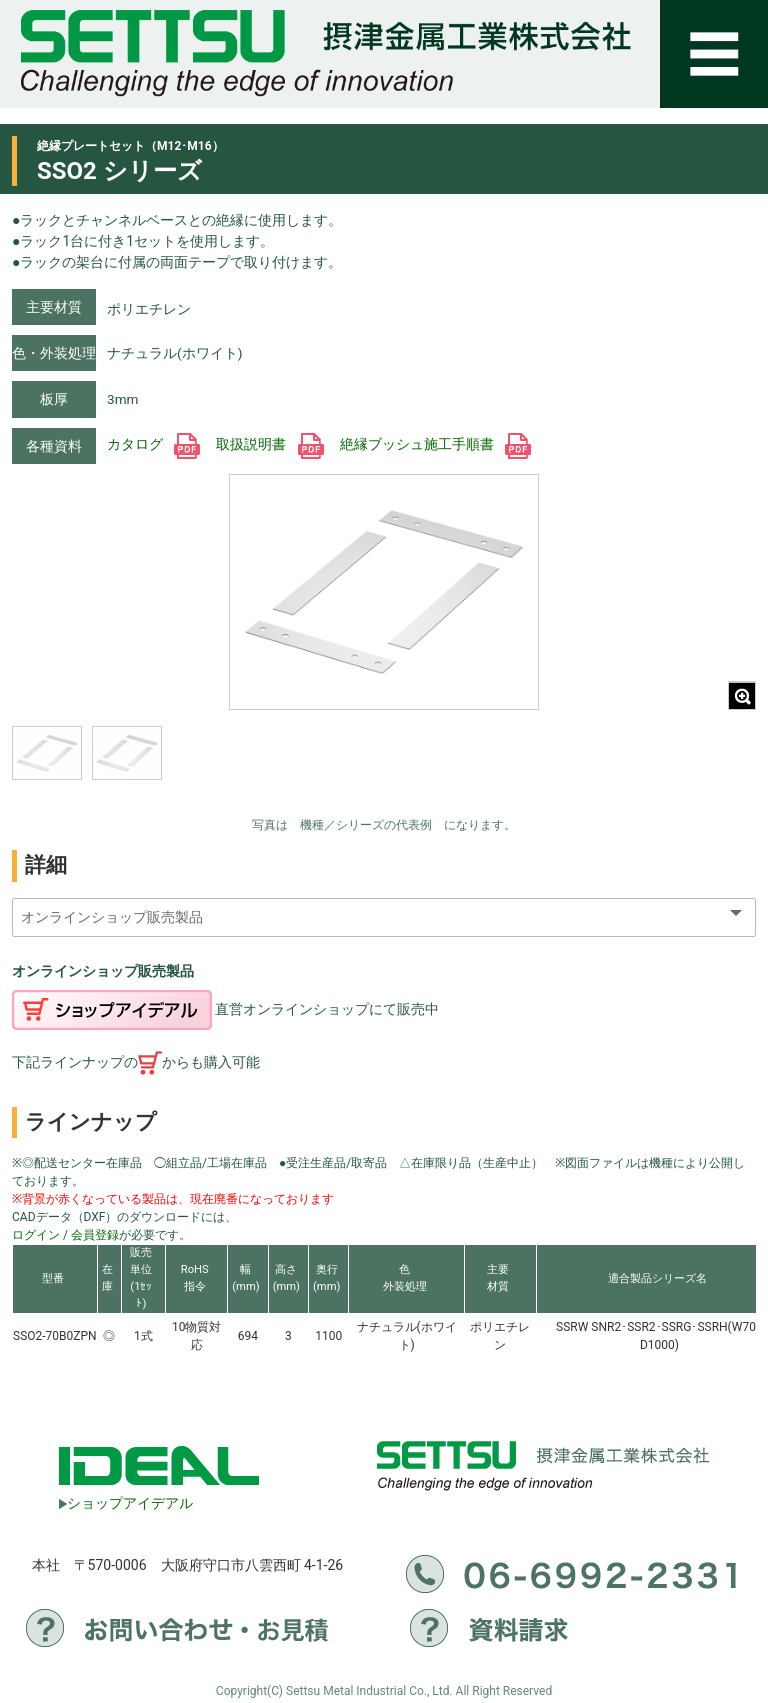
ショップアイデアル (126, 1503)
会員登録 (95, 1235)
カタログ (153, 444)
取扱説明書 (269, 444)
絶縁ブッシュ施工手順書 (435, 444)
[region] (167, 766)
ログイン (36, 1235)
